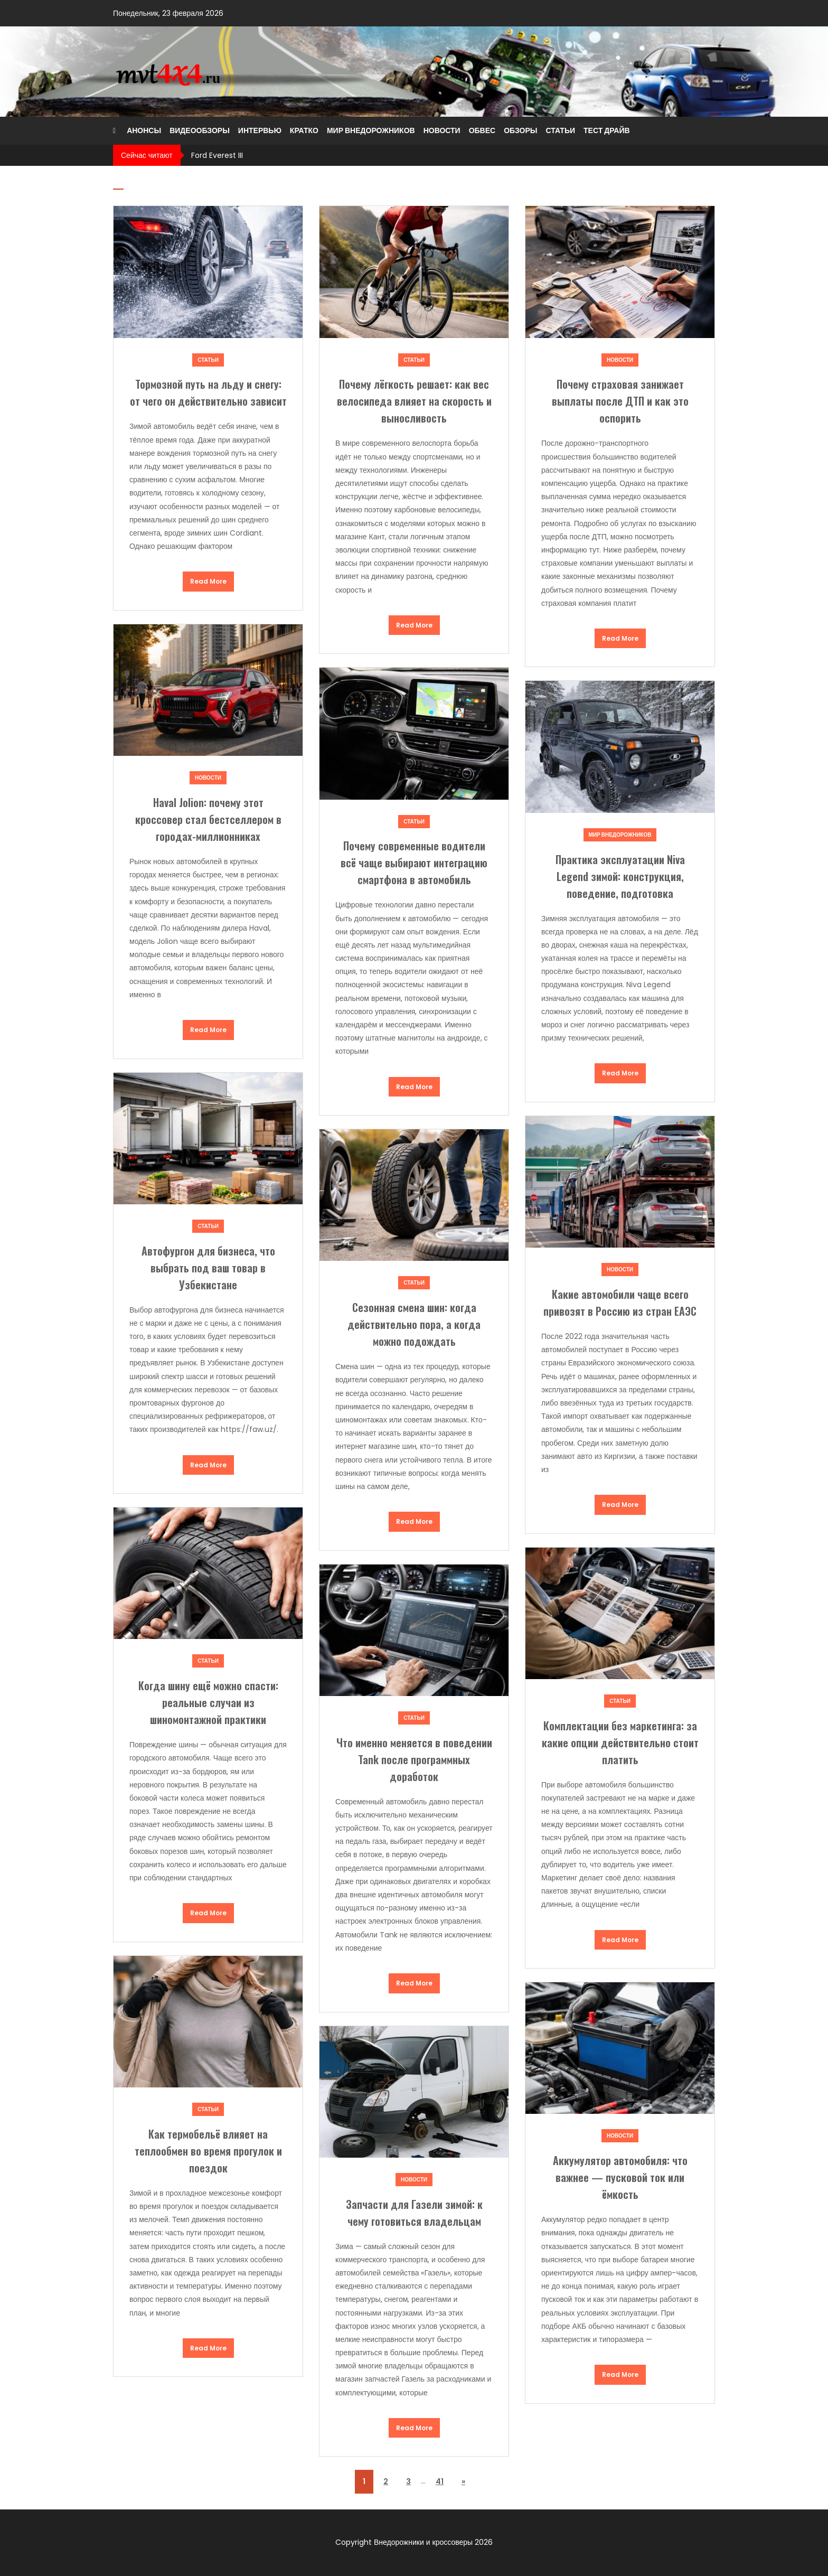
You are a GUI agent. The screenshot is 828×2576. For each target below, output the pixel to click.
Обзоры (520, 130)
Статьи (560, 130)
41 (440, 2481)
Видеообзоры (200, 130)
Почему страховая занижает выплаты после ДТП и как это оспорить (620, 401)
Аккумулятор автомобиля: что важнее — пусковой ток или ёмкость (620, 2177)
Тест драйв (607, 130)
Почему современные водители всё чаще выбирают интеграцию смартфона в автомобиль (414, 862)
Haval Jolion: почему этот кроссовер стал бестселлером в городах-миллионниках (208, 819)
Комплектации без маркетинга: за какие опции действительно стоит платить (620, 1742)
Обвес (482, 130)
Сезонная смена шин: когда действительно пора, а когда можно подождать (414, 1324)
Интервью (259, 130)
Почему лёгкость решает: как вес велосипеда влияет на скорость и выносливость (414, 401)
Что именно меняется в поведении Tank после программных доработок (414, 1759)
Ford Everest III (217, 155)
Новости (442, 130)
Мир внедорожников (371, 130)
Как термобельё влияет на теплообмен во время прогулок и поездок (208, 2151)
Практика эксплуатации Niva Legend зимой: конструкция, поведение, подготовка (620, 876)
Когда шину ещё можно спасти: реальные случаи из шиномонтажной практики (208, 1702)
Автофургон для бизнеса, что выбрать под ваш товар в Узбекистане (208, 1267)
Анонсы (144, 130)
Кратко (304, 130)
